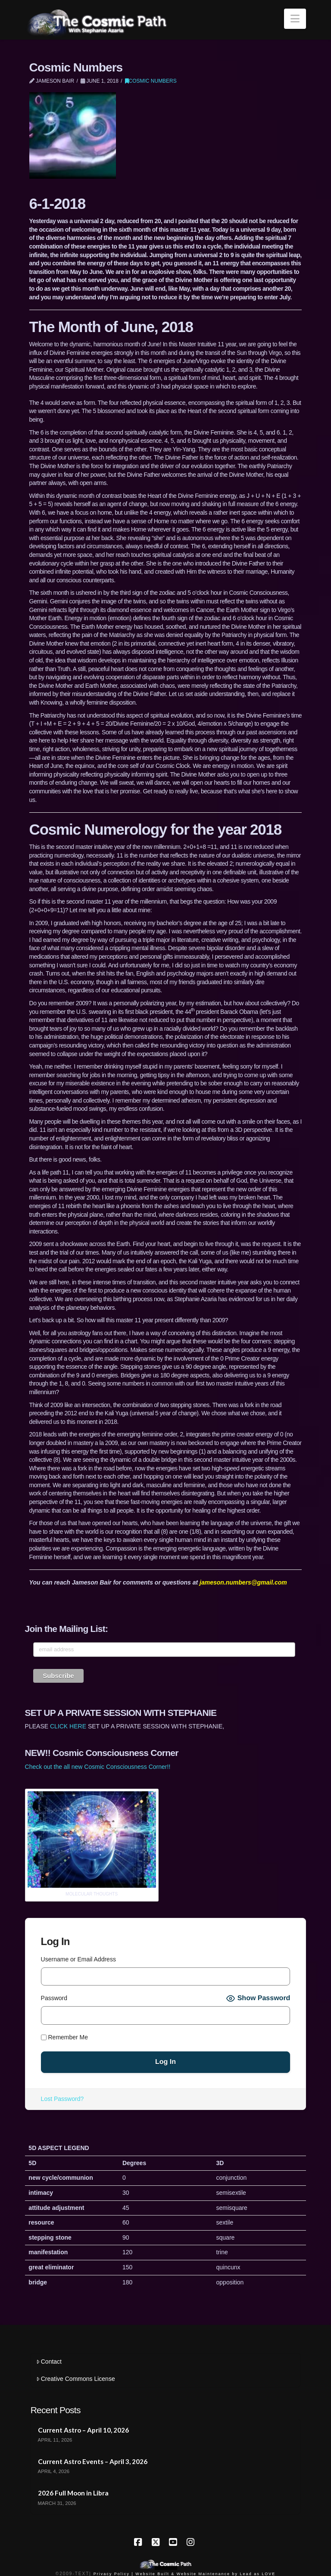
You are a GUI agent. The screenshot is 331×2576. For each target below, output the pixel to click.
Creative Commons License (75, 2378)
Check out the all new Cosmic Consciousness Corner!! (98, 1766)
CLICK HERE (68, 1726)
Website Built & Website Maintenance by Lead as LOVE (205, 2574)
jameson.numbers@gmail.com (243, 1582)
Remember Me (64, 2037)
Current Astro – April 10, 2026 (83, 2430)
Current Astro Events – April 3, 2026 (92, 2461)
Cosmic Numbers (151, 81)
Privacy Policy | (114, 2574)
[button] (295, 19)
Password (54, 1998)
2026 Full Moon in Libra (73, 2493)
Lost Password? (62, 2098)
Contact (49, 2361)
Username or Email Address (78, 1959)
